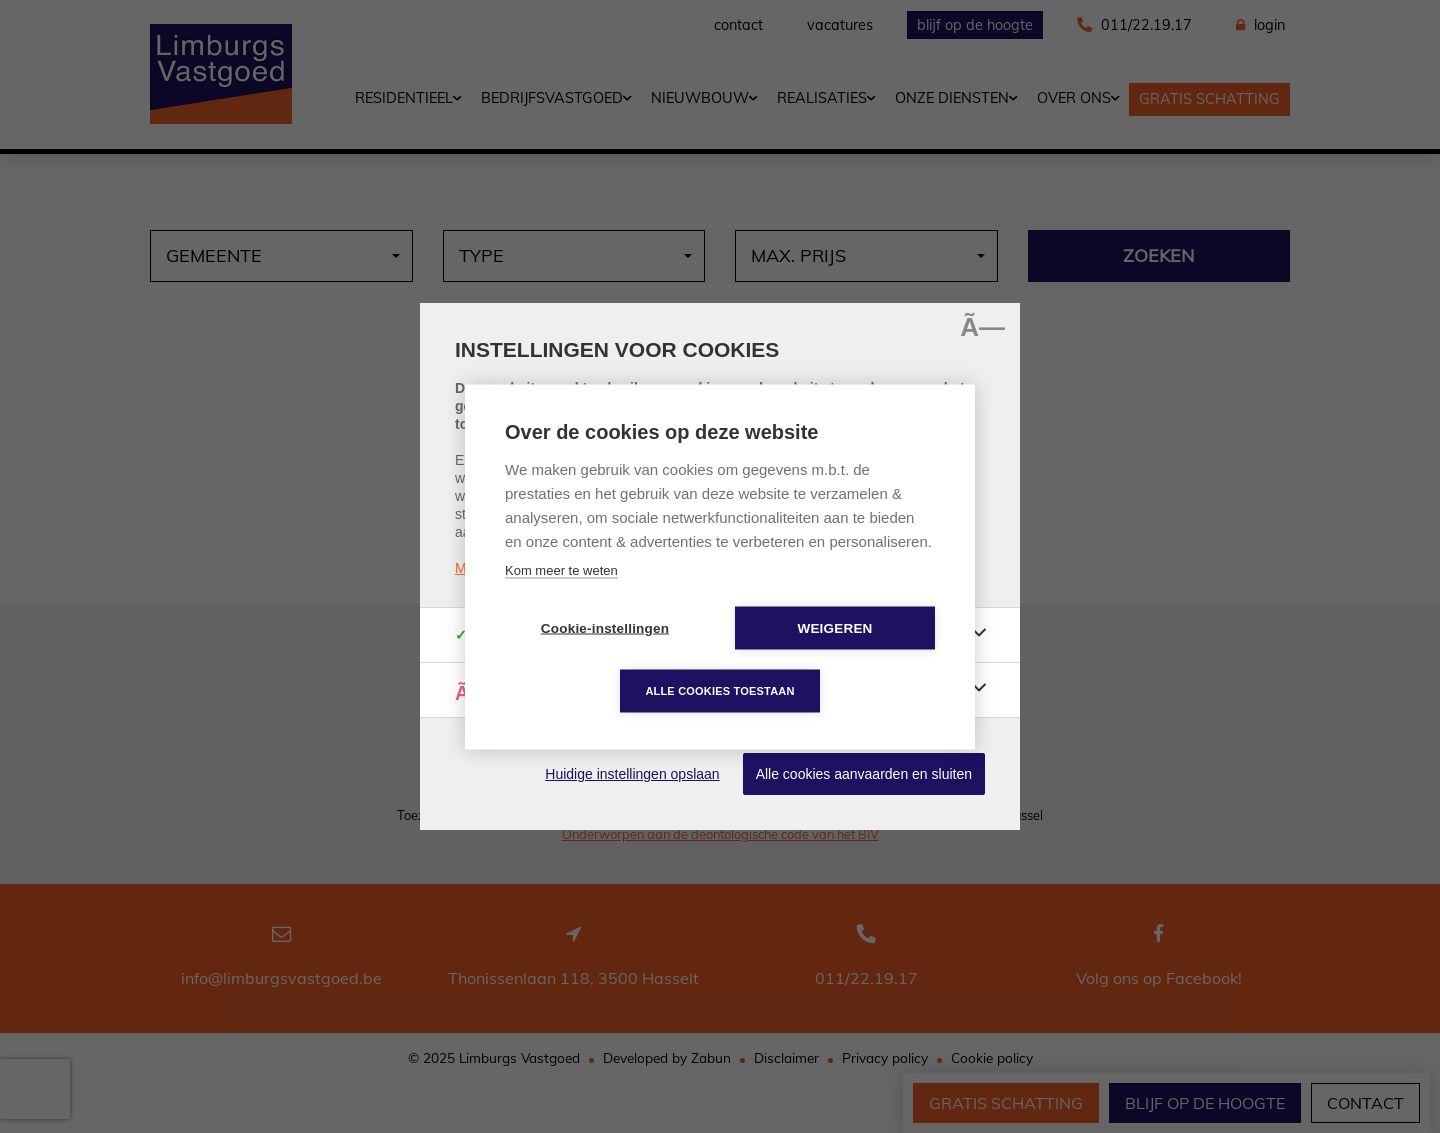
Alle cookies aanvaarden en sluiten (864, 774)
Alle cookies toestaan (719, 690)
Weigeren (834, 627)
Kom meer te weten (561, 569)
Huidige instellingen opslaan (632, 774)
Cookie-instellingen (605, 627)
